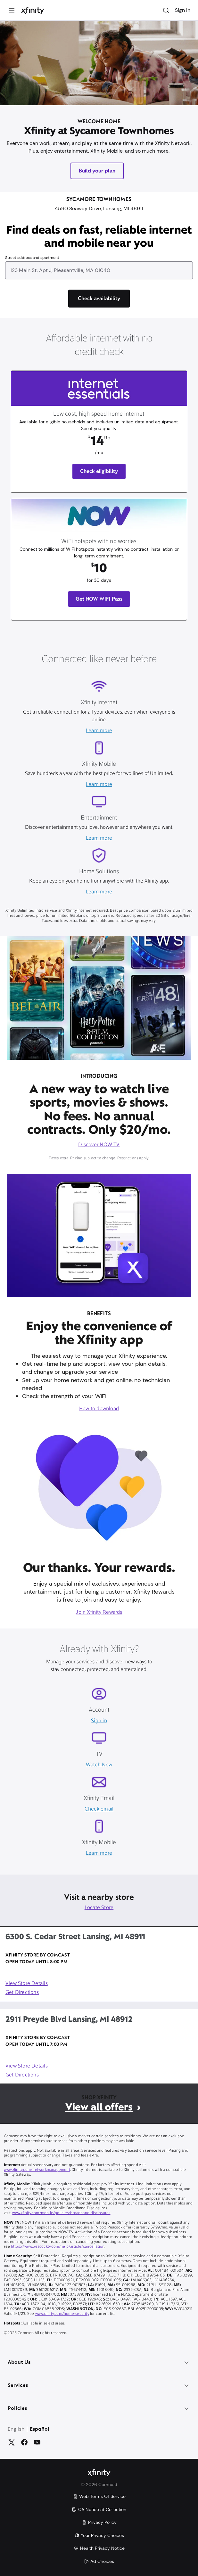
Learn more (99, 730)
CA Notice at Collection (99, 2509)
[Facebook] (24, 2442)
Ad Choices (99, 2561)
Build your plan (97, 170)
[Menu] (11, 10)
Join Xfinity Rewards (99, 1612)
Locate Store (99, 1907)
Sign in (99, 1721)
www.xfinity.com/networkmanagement (37, 2170)
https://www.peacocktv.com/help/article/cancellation (58, 2247)
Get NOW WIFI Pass (99, 599)
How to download (99, 1409)
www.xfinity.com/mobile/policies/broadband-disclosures (61, 2213)
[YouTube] (37, 2442)
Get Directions (22, 1992)
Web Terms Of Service (99, 2496)
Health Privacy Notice (99, 2548)
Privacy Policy (99, 2522)
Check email (99, 1809)
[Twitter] (11, 2442)
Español (39, 2429)
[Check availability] (99, 299)
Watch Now (99, 1765)
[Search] (166, 10)
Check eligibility (99, 471)
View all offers (99, 2107)
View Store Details (26, 1983)
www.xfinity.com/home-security (62, 2314)
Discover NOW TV (99, 1145)
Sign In (182, 10)
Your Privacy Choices (99, 2535)
